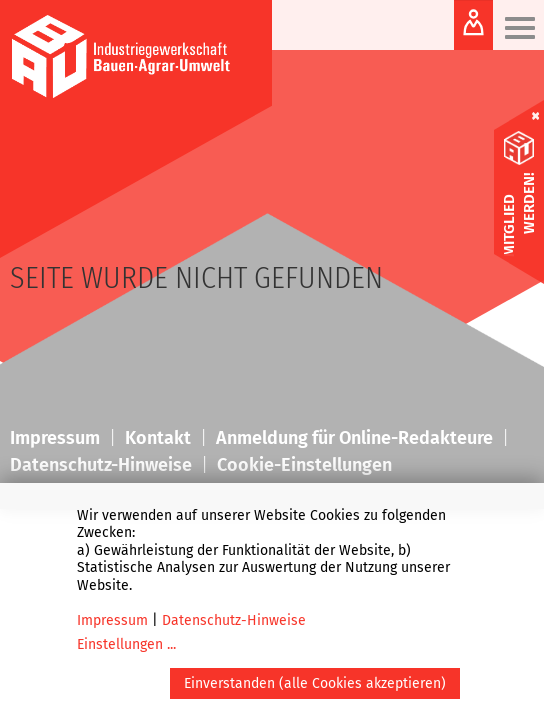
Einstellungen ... (126, 644)
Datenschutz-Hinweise (234, 620)
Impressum (112, 620)
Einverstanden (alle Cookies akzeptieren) (315, 683)
